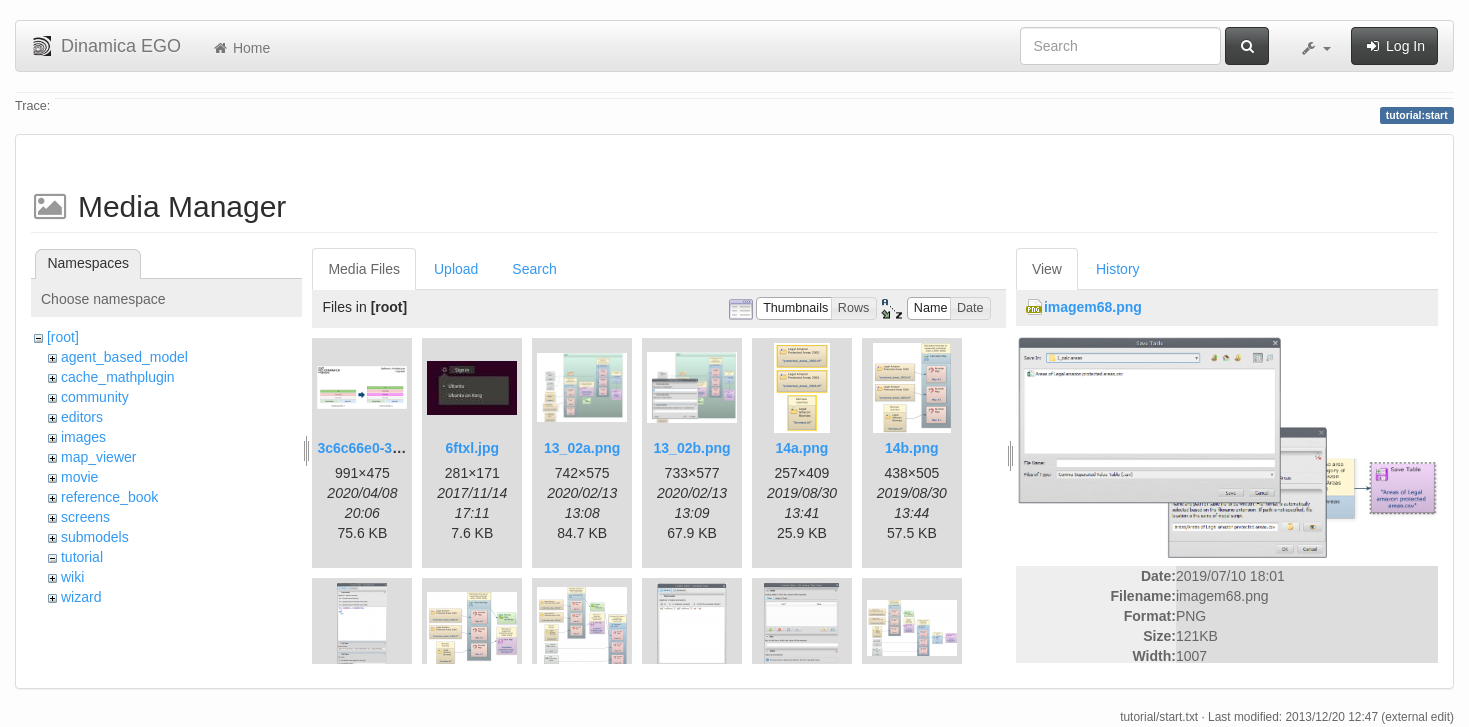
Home (240, 48)
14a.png (802, 448)
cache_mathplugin (118, 377)
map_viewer (98, 457)
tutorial (82, 557)
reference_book (109, 497)
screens (85, 517)
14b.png (912, 448)
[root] (63, 337)
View (1047, 269)
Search (534, 269)
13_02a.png (582, 448)
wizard (81, 597)
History (1118, 269)
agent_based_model (124, 357)
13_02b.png (692, 448)
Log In (1394, 46)
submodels (95, 537)
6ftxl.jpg (472, 448)
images (83, 437)
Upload (456, 269)
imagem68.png (1093, 307)
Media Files (364, 269)
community (95, 397)
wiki (72, 577)
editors (82, 417)
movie (79, 477)
